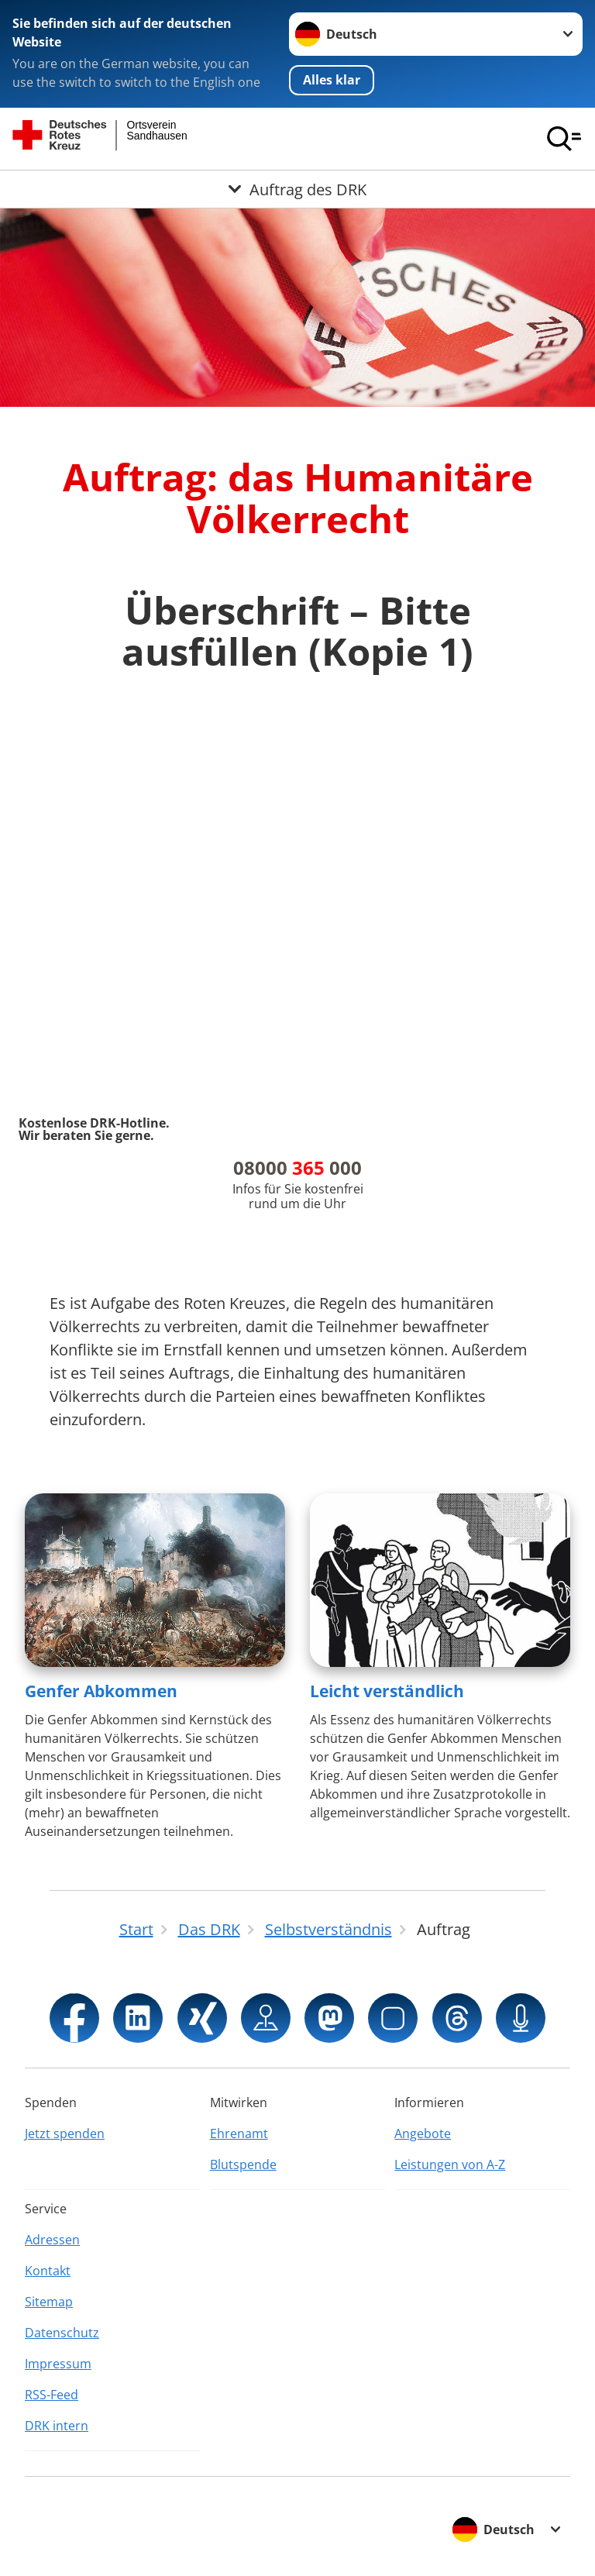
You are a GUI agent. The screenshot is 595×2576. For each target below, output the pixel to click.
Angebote (422, 2133)
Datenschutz (62, 2332)
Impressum (58, 2363)
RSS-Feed (51, 2394)
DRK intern (56, 2425)
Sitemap (49, 2301)
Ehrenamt (239, 2133)
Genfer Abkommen (101, 1691)
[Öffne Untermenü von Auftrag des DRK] (297, 189)
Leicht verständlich (387, 1691)
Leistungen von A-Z (449, 2164)
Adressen (52, 2239)
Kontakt (48, 2270)
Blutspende (243, 2164)
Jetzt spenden (65, 2133)
